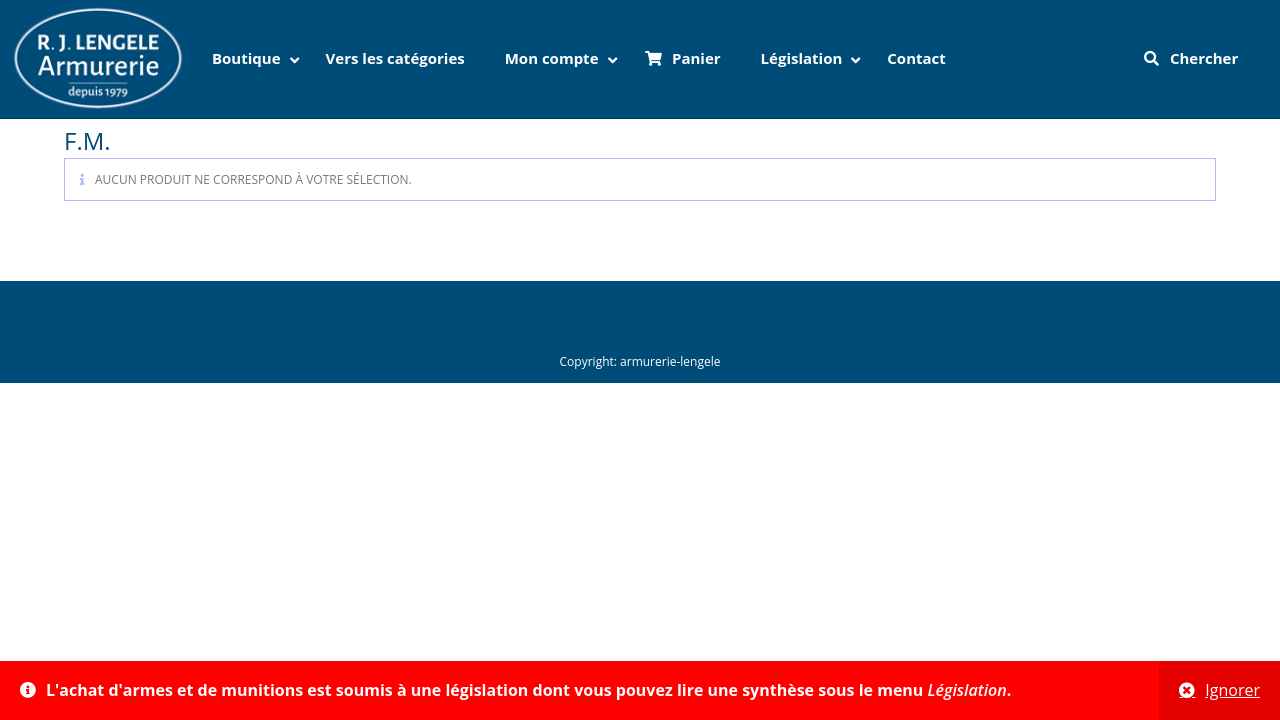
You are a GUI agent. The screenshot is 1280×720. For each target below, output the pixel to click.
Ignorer (1232, 690)
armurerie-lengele (670, 361)
